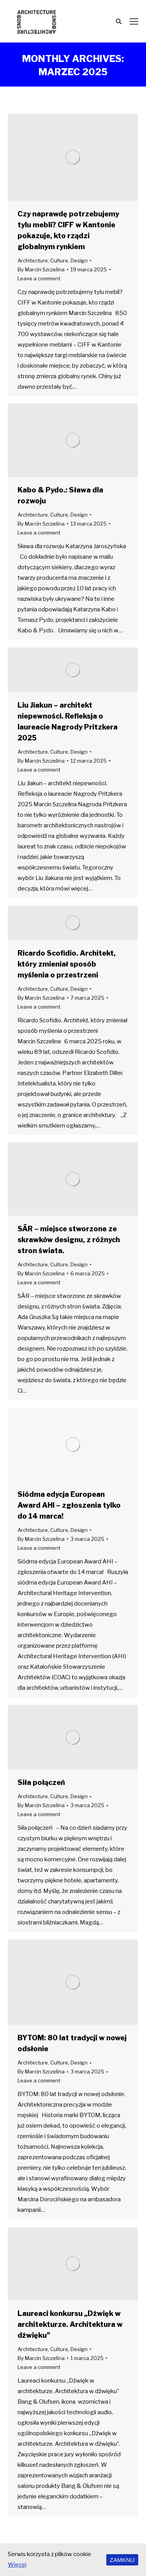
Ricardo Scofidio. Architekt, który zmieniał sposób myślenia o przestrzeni (67, 964)
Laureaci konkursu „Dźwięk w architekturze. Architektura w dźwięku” (70, 2324)
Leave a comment (39, 278)
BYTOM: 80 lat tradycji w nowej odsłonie (72, 2043)
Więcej (17, 2564)
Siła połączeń (41, 1782)
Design (79, 260)
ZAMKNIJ (122, 2560)
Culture (59, 260)
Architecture (33, 260)
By (41, 269)
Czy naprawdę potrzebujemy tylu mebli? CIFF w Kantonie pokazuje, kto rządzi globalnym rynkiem (68, 230)
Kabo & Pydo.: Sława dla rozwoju (60, 495)
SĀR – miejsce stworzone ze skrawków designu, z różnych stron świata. (69, 1240)
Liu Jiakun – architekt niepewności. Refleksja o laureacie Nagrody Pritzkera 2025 (68, 721)
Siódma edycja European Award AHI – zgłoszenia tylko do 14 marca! (69, 1505)
